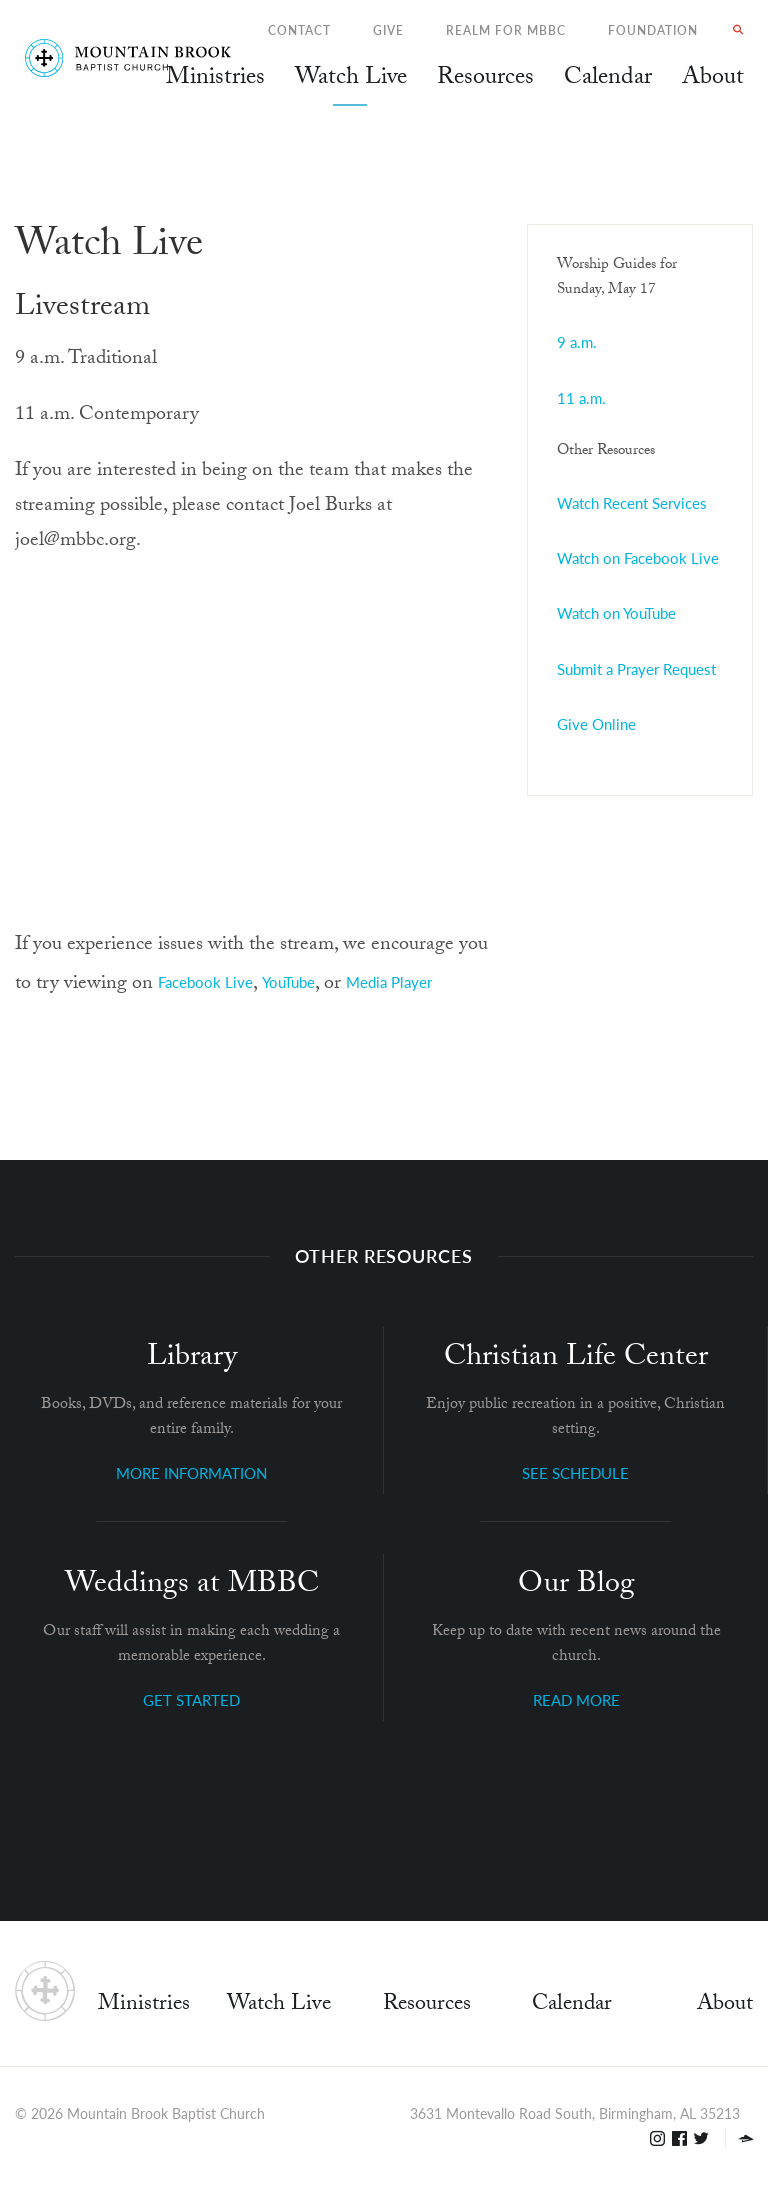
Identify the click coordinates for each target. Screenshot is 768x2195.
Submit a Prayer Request (636, 668)
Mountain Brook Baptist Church (166, 2113)
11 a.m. (581, 397)
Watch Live (351, 80)
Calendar (572, 2005)
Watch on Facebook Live (638, 557)
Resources (427, 2005)
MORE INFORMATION (191, 1472)
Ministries (144, 2005)
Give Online (596, 723)
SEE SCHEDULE (575, 1472)
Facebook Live (205, 981)
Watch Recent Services (632, 502)
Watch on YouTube (616, 612)
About (725, 2005)
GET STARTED (191, 1699)
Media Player (389, 981)
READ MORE (576, 1699)
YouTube (288, 981)
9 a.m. (577, 341)
